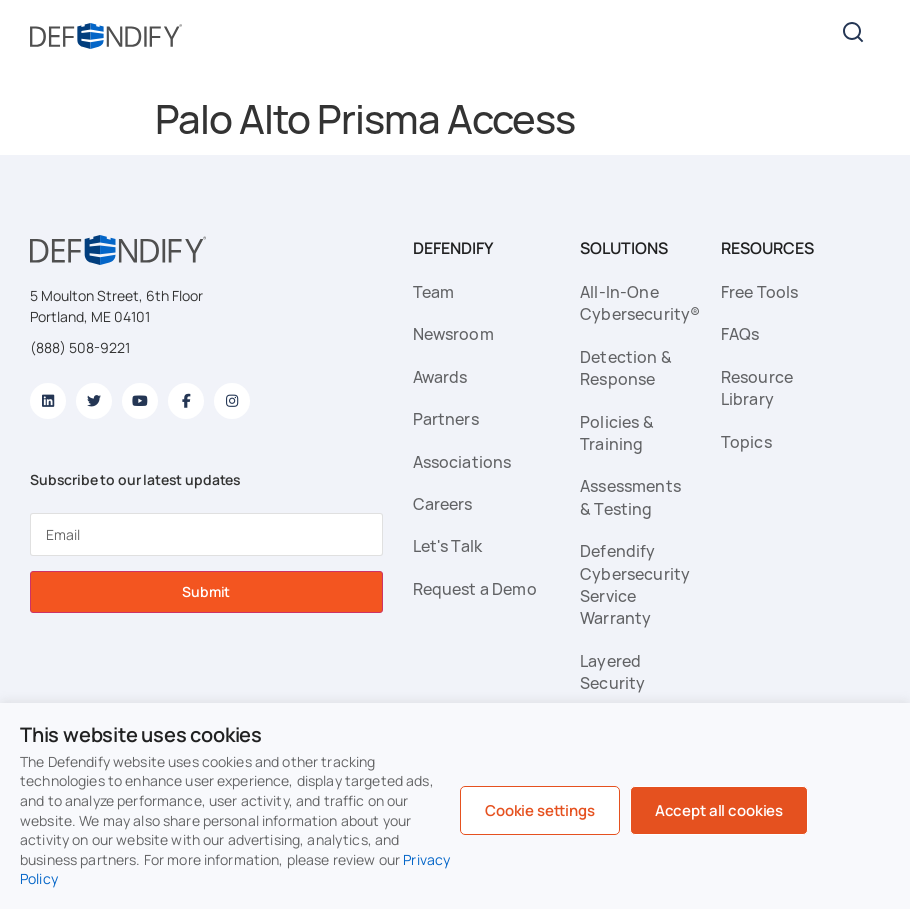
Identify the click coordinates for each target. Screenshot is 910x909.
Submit (206, 591)
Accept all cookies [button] (719, 810)
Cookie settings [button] (540, 810)
